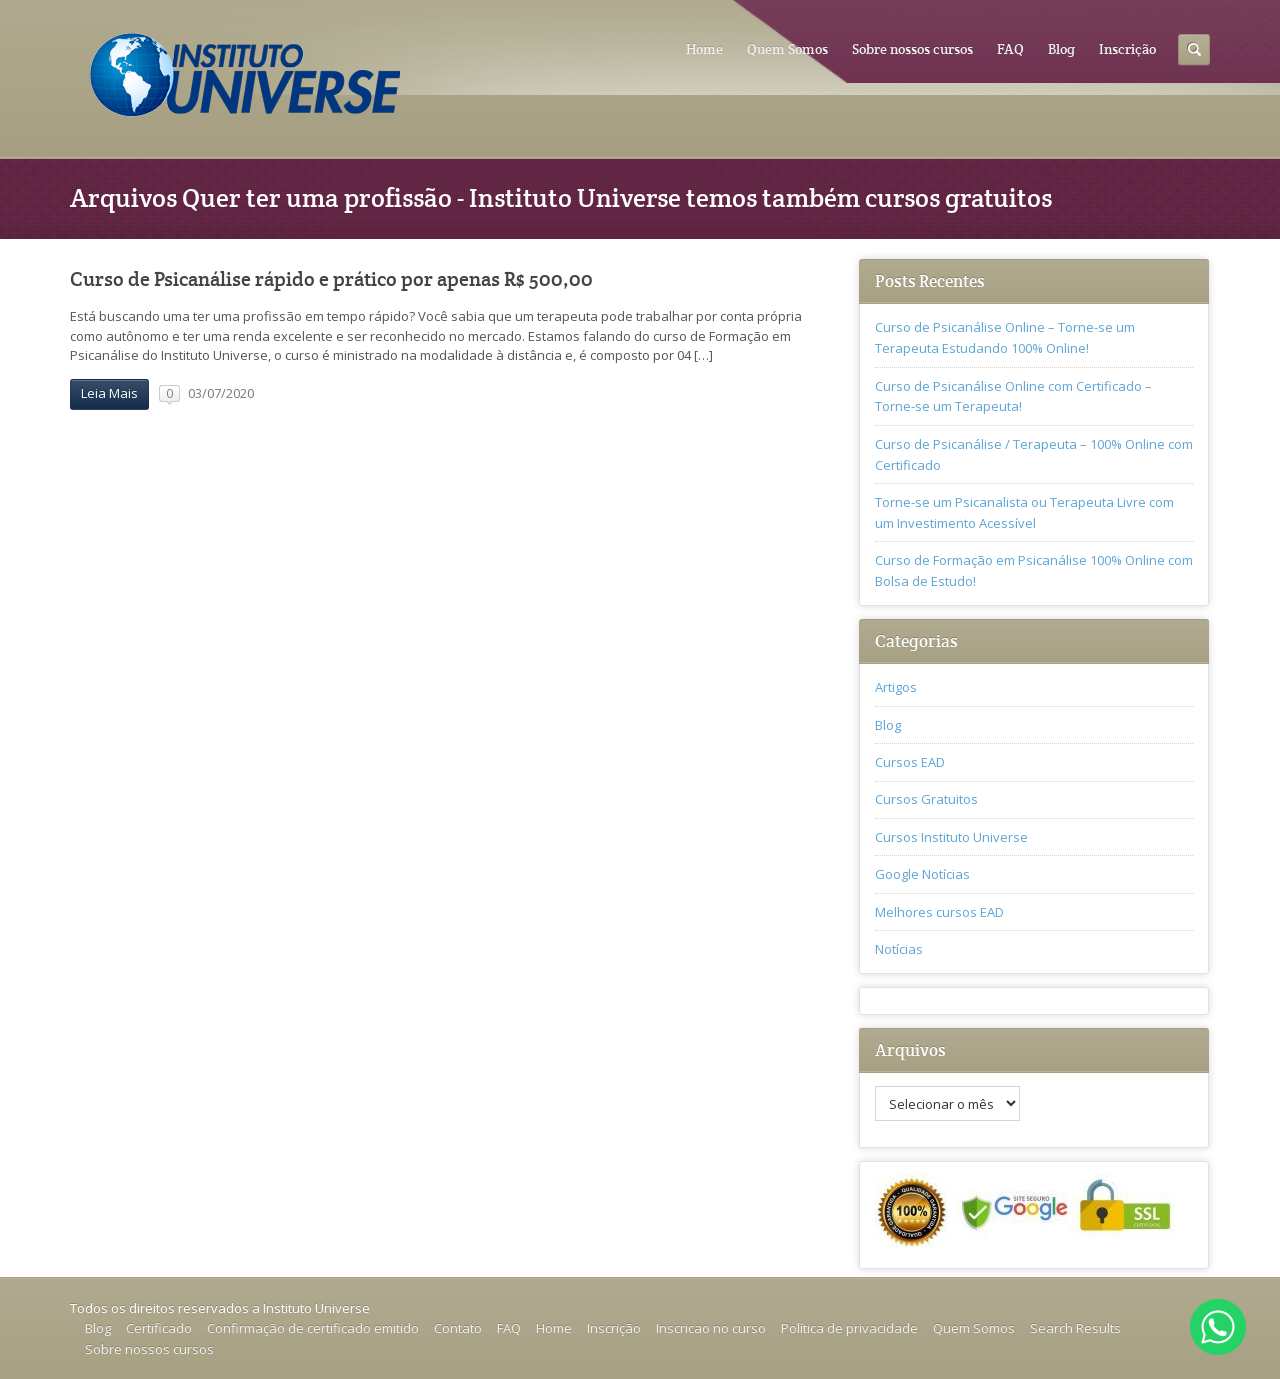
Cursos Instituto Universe (951, 837)
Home (704, 49)
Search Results (1075, 1328)
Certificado (159, 1328)
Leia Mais (109, 393)
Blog (1061, 49)
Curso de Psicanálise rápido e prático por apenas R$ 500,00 (331, 279)
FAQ (1010, 49)
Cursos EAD (910, 762)
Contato (458, 1328)
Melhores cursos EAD (939, 912)
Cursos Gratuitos (926, 799)
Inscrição (1127, 49)
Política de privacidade (849, 1328)
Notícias (899, 949)
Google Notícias (922, 874)
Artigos (896, 687)
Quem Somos (787, 49)
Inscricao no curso (711, 1328)
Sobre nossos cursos (912, 49)
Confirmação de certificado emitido (313, 1328)
